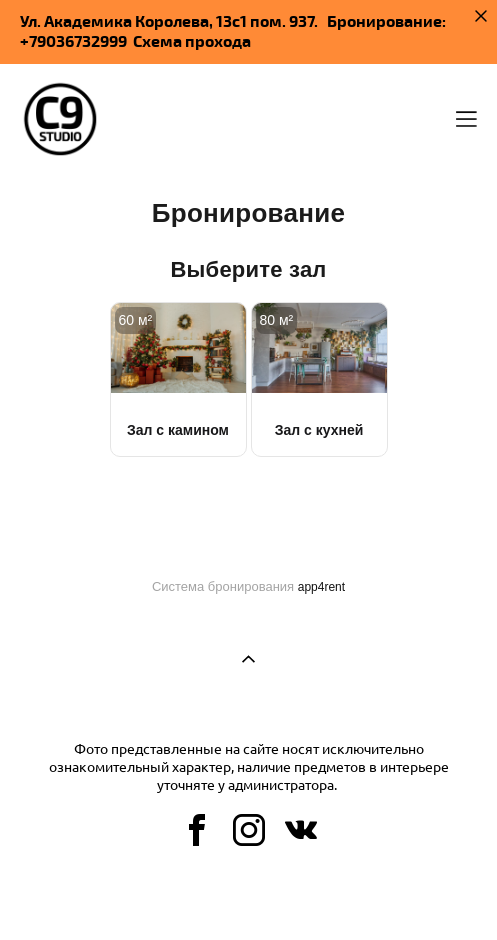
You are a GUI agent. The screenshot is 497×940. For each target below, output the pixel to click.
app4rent (321, 587)
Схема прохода (192, 42)
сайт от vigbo (248, 892)
